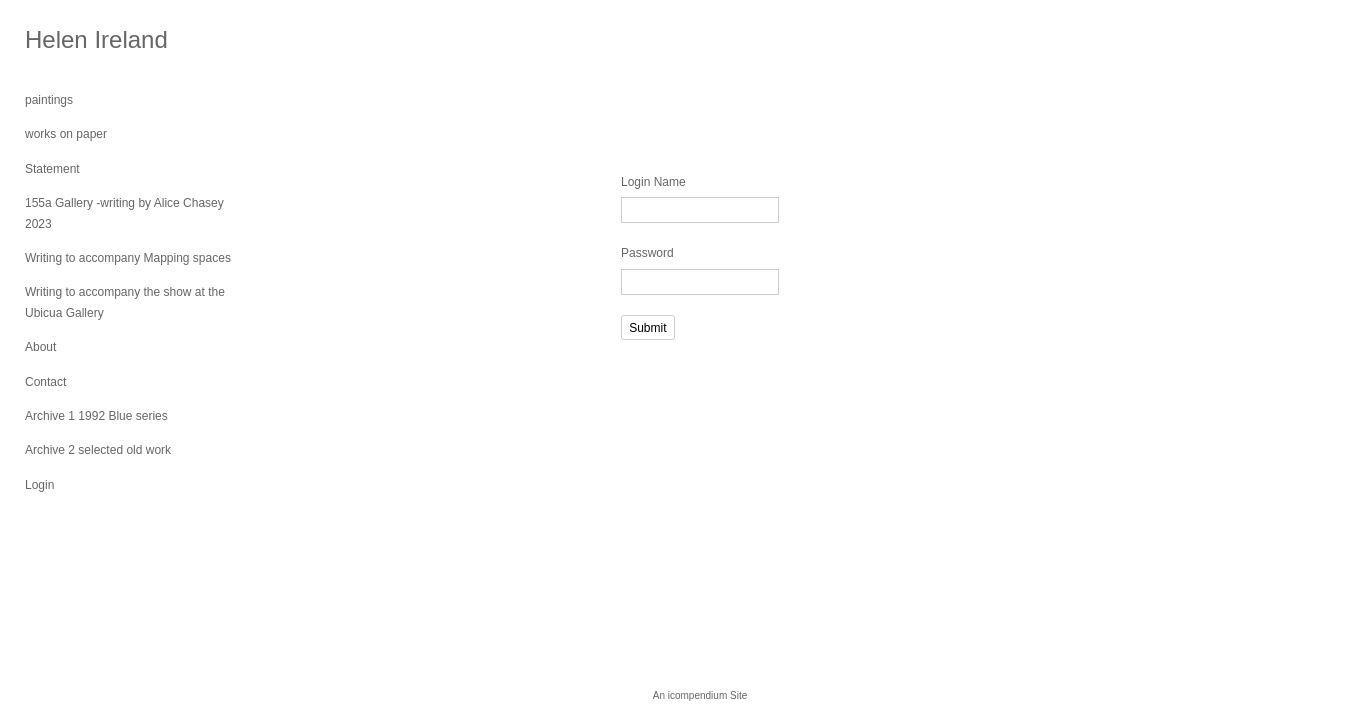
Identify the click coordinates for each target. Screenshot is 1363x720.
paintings (49, 100)
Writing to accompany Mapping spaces (128, 258)
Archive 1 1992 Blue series (96, 416)
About (40, 347)
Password (647, 253)
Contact (45, 382)
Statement (52, 169)
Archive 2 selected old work (98, 450)
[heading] (75, 40)
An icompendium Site (700, 695)
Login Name (653, 182)
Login (39, 485)
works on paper (66, 134)
